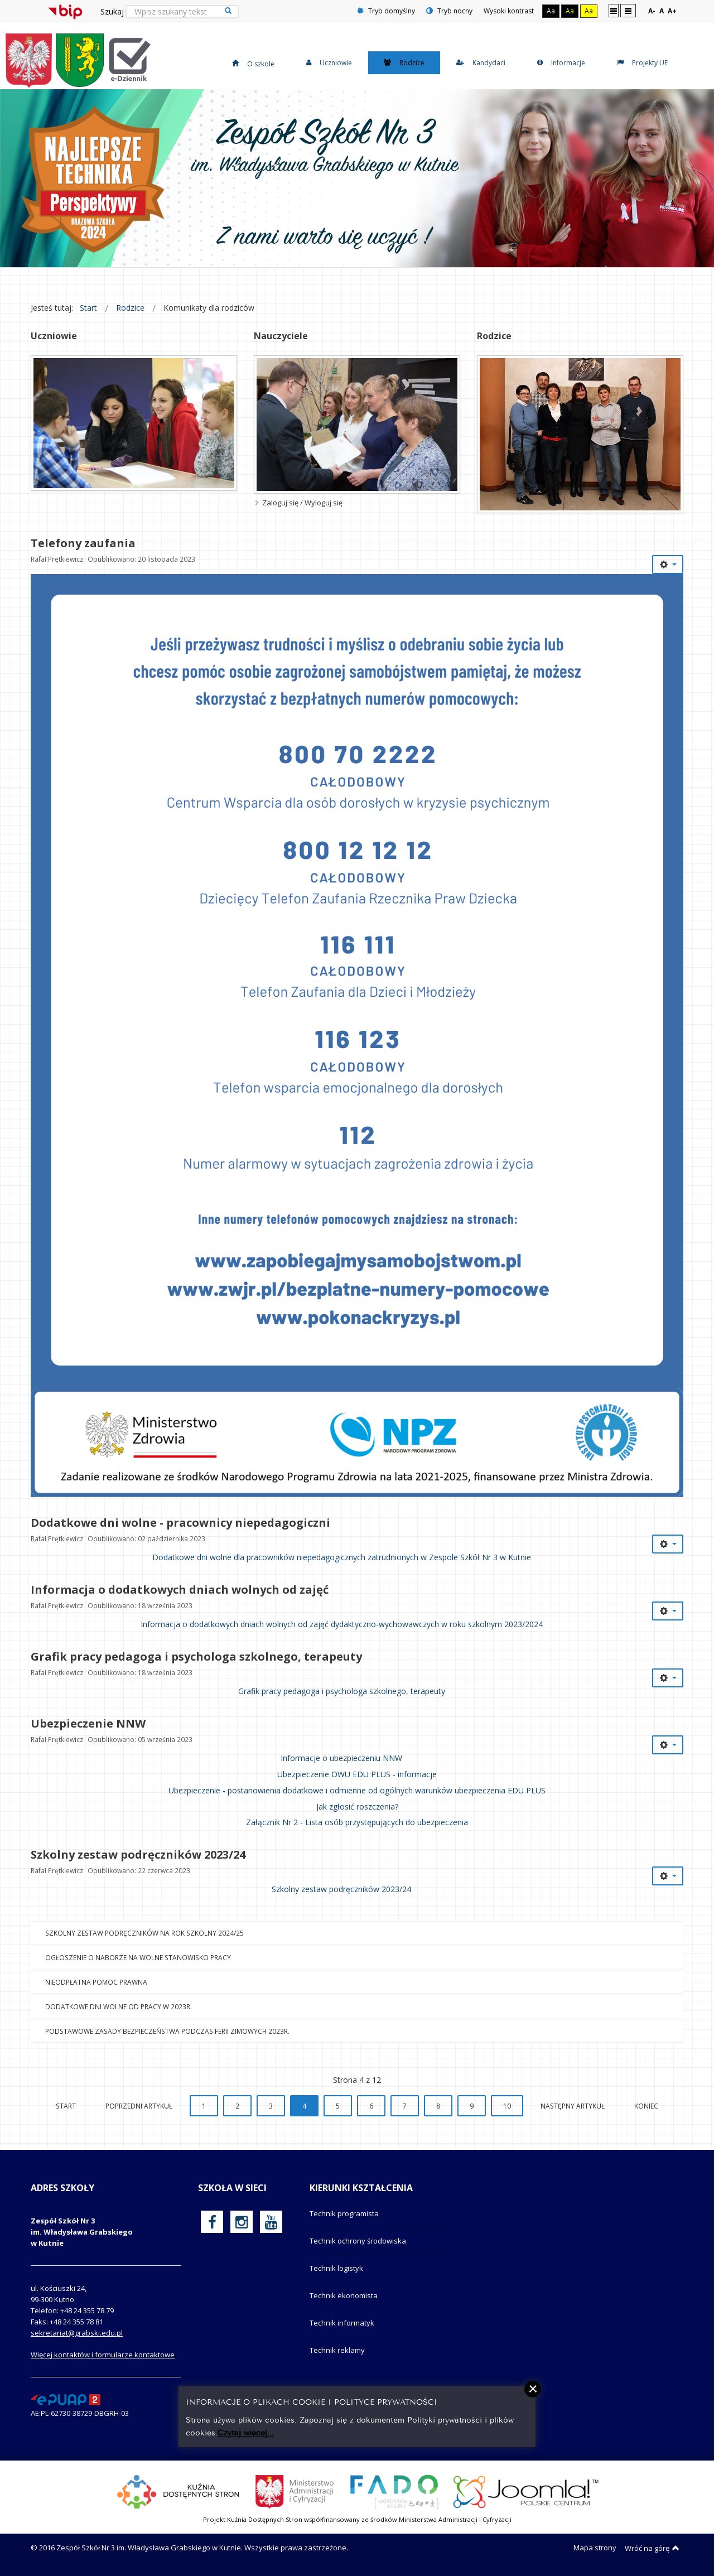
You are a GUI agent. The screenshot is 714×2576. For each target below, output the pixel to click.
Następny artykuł (573, 2105)
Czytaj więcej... (246, 2432)
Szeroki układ (628, 10)
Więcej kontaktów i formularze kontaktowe (103, 2355)
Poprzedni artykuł (138, 2105)
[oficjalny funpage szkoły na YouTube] (271, 2222)
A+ (672, 11)
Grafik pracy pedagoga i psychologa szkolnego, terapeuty (196, 1656)
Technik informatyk (342, 2323)
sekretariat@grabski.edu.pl (77, 2333)
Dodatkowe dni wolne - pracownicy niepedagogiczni (180, 1522)
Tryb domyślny (386, 11)
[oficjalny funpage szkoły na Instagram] (241, 2222)
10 (507, 2105)
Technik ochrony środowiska (358, 2241)
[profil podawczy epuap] (65, 2399)
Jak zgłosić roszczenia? (357, 1806)
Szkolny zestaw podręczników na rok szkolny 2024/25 (144, 1932)
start (66, 2105)
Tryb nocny (449, 11)
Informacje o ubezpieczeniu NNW (341, 1758)
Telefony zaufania (83, 543)
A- (651, 11)
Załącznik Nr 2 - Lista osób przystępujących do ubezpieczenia (357, 1822)
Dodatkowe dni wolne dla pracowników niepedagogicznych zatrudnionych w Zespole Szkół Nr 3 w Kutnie (341, 1557)
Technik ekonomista (344, 2295)
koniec (646, 2105)
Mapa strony (594, 2548)
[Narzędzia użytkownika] (667, 564)
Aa (551, 11)
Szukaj (112, 11)
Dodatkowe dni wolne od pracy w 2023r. (118, 2006)
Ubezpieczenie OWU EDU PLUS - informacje (357, 1774)
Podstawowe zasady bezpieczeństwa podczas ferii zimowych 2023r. (167, 2031)
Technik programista (344, 2213)
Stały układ (614, 10)
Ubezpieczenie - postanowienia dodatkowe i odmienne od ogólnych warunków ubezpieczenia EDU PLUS (357, 1790)
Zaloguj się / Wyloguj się (302, 503)
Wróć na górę (652, 2548)
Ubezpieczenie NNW (88, 1723)
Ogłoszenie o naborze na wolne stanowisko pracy (138, 1957)
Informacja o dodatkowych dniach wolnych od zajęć (180, 1589)
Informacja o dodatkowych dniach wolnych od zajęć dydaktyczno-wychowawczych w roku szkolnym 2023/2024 (342, 1624)
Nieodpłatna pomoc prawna (96, 1981)
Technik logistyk (336, 2268)
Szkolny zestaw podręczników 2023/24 (138, 1854)
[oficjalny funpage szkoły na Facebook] (212, 2222)
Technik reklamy (337, 2350)
